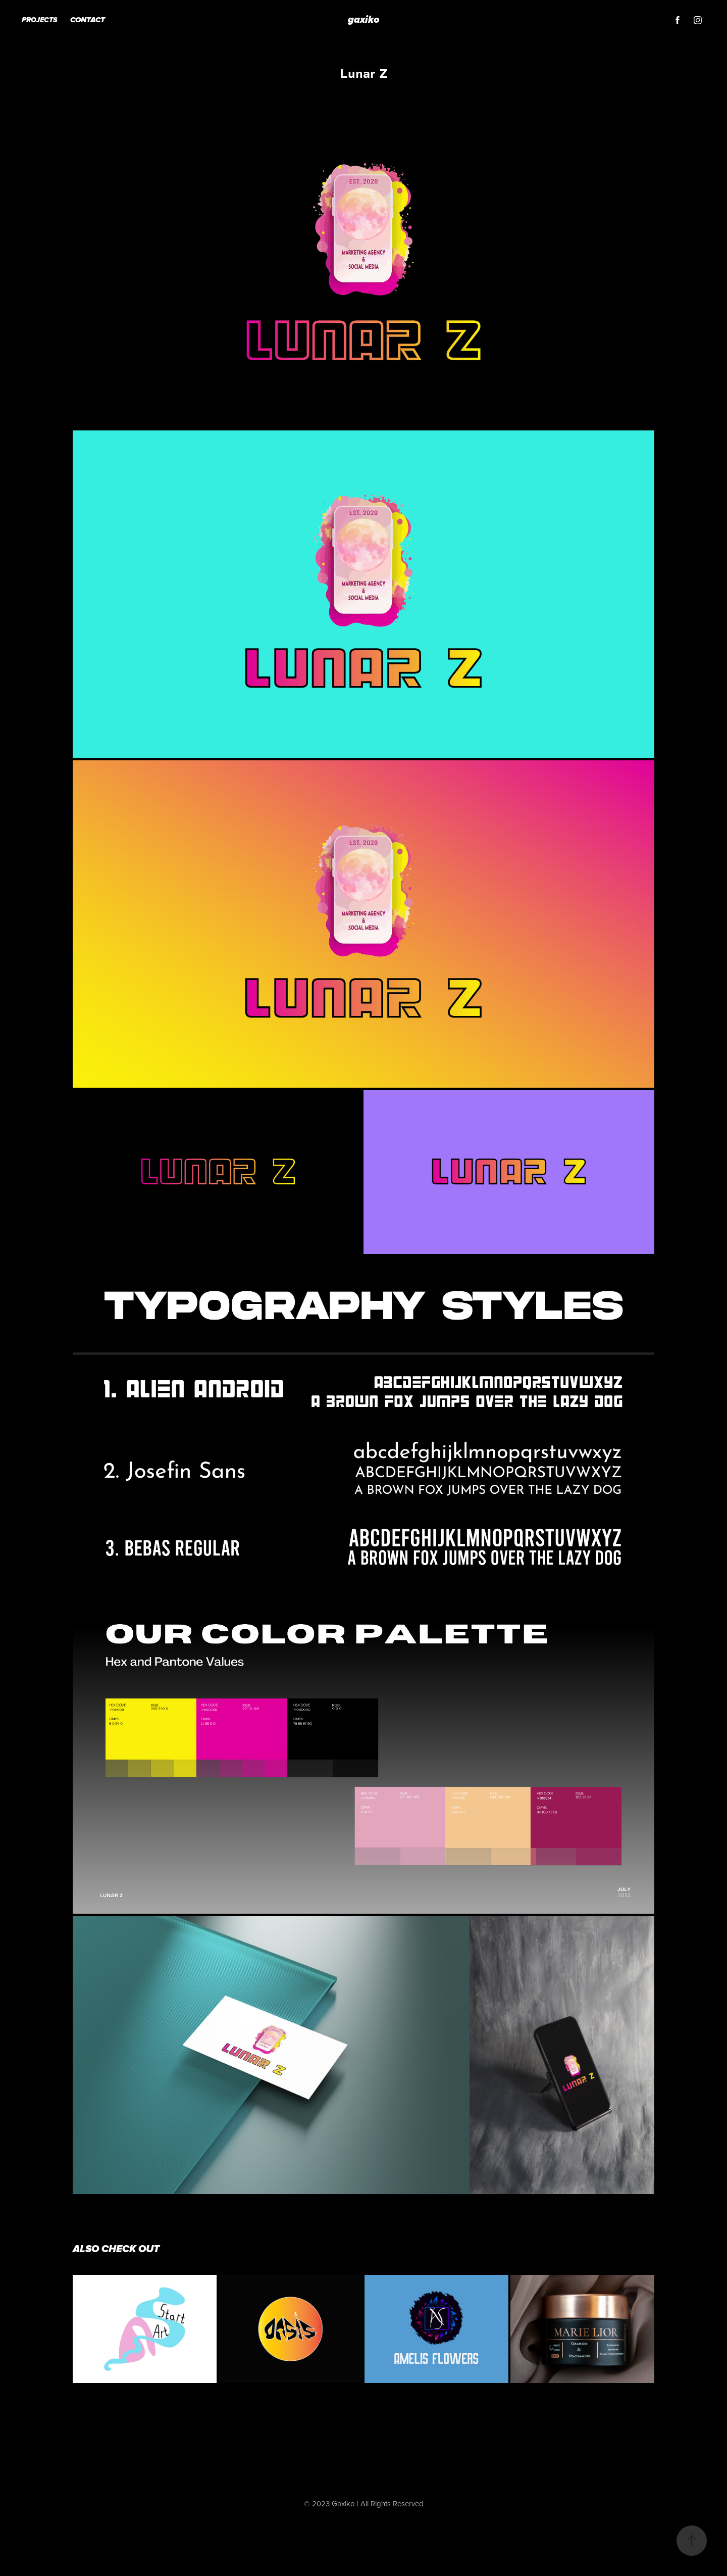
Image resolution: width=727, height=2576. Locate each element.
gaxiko (364, 20)
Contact (87, 20)
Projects (40, 20)
